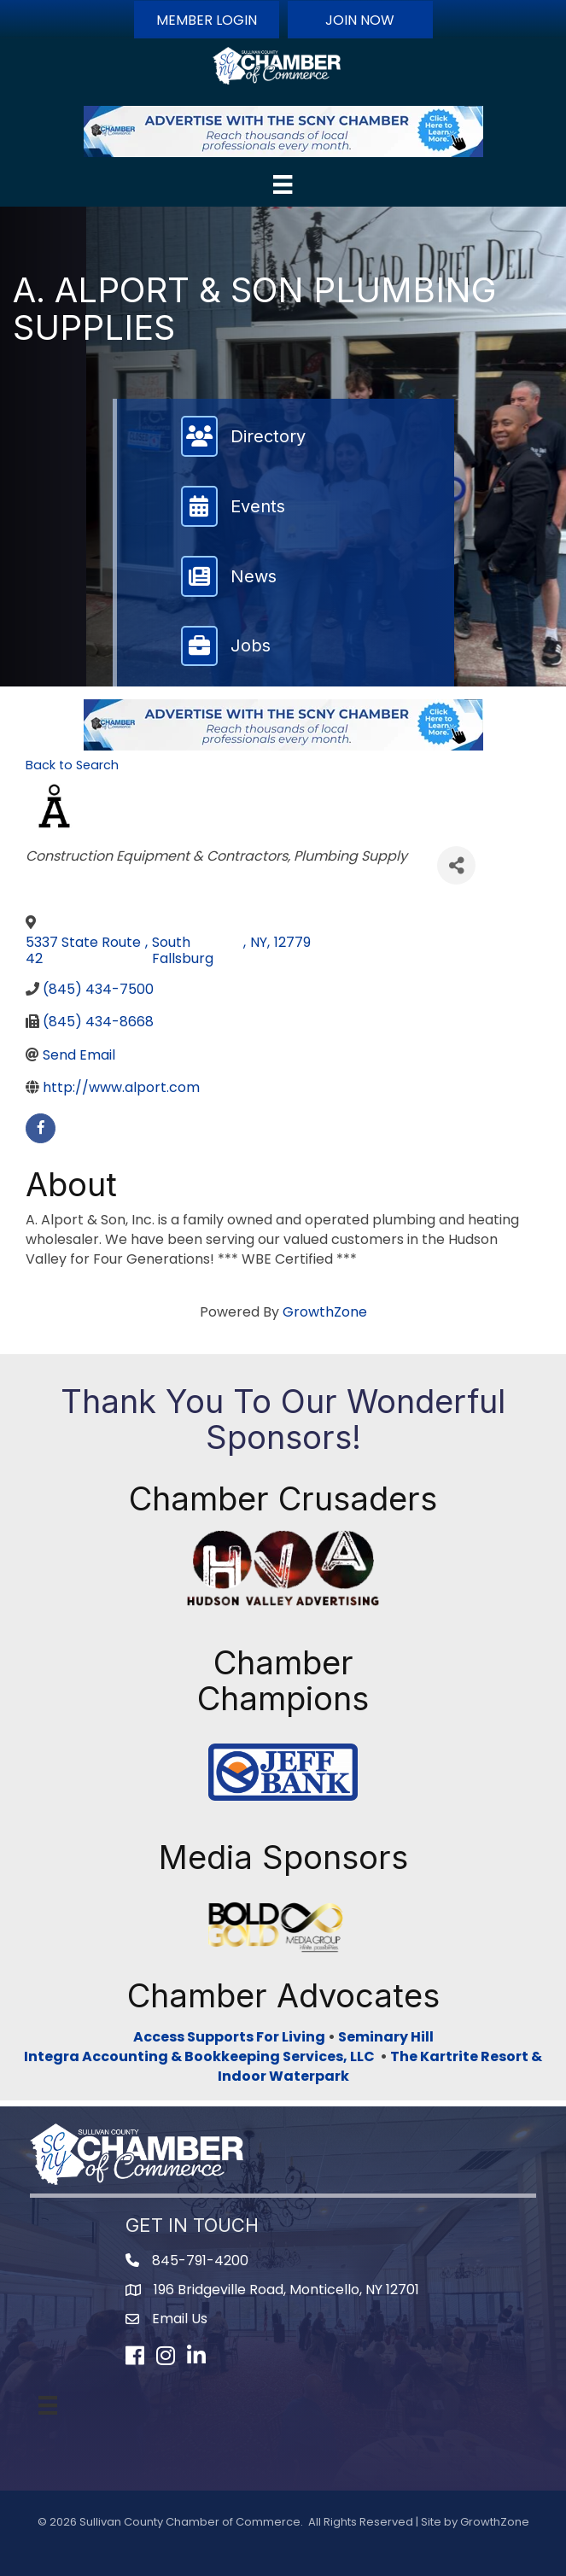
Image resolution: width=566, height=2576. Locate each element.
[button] (206, 19)
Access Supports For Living (229, 2037)
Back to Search (72, 765)
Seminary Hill (386, 2037)
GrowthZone (325, 1312)
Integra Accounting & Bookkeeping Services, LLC (202, 2056)
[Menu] (282, 184)
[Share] (456, 865)
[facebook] (40, 1128)
